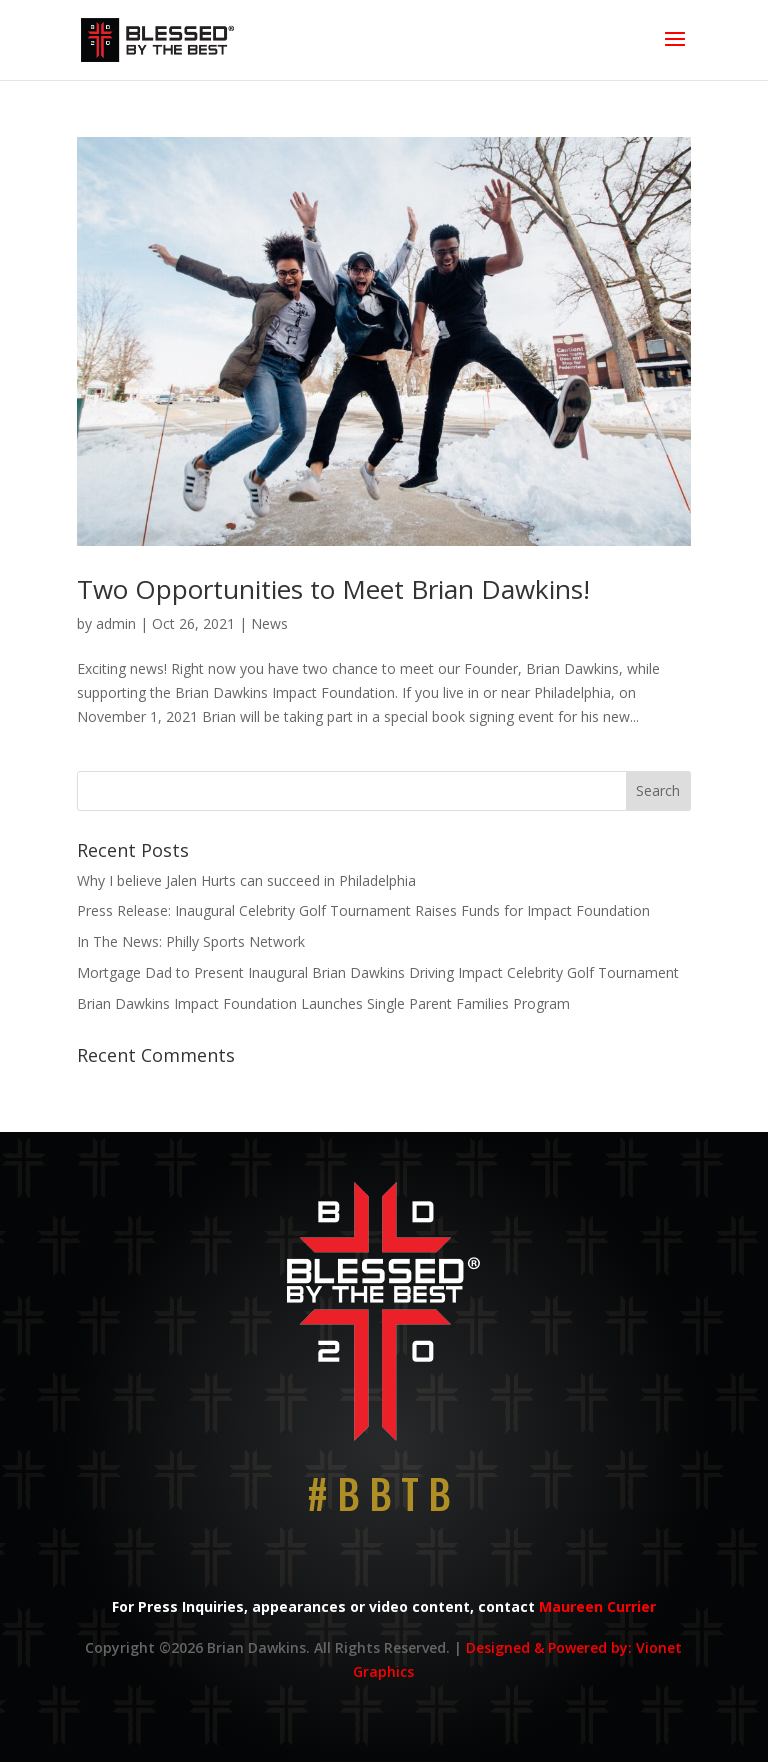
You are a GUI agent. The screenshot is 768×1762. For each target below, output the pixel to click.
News (269, 623)
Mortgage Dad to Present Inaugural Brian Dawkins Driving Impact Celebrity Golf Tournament (378, 972)
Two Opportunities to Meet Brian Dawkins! (333, 589)
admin (116, 623)
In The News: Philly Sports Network (191, 941)
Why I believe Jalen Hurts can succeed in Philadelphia (246, 880)
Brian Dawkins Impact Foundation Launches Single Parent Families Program (323, 1003)
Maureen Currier (597, 1606)
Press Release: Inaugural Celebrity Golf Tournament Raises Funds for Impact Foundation (363, 910)
